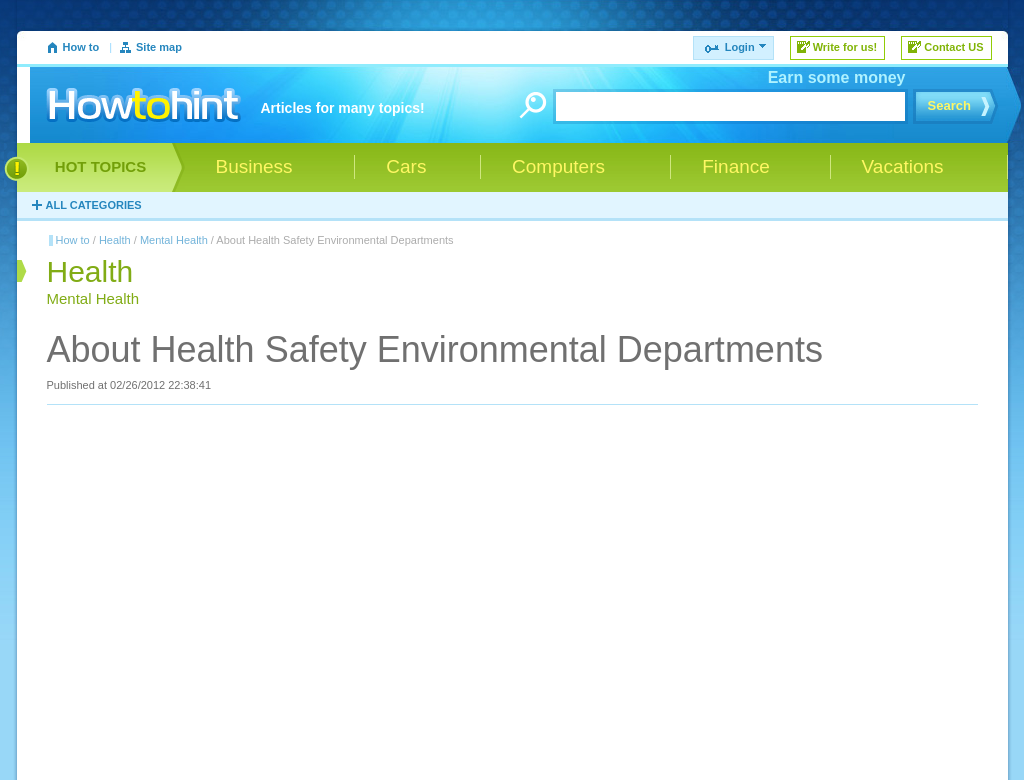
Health (115, 240)
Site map (159, 47)
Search (949, 105)
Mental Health (174, 240)
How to (81, 47)
